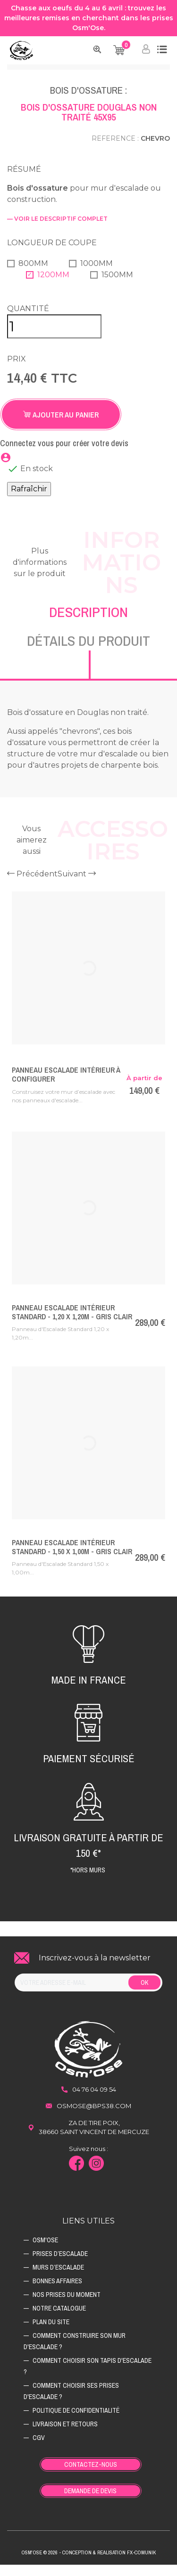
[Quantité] (54, 338)
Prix (16, 370)
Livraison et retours (65, 2435)
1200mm (53, 285)
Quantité (28, 319)
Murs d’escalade (58, 2278)
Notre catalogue (59, 2319)
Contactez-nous (90, 2476)
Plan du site (51, 2333)
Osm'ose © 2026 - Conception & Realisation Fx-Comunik (88, 2564)
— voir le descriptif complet (57, 229)
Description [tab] (88, 623)
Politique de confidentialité (76, 2421)
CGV (39, 2449)
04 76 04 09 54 (94, 2100)
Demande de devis (90, 2502)
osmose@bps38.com (94, 2117)
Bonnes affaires (57, 2292)
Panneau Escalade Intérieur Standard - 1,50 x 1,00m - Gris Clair (72, 1558)
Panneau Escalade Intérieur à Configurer (66, 1085)
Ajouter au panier (61, 426)
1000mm (96, 274)
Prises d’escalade (60, 2265)
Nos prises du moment (67, 2306)
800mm (33, 274)
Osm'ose (45, 2251)
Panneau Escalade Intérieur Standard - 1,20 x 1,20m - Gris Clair (72, 1323)
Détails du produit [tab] (88, 651)
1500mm (117, 285)
